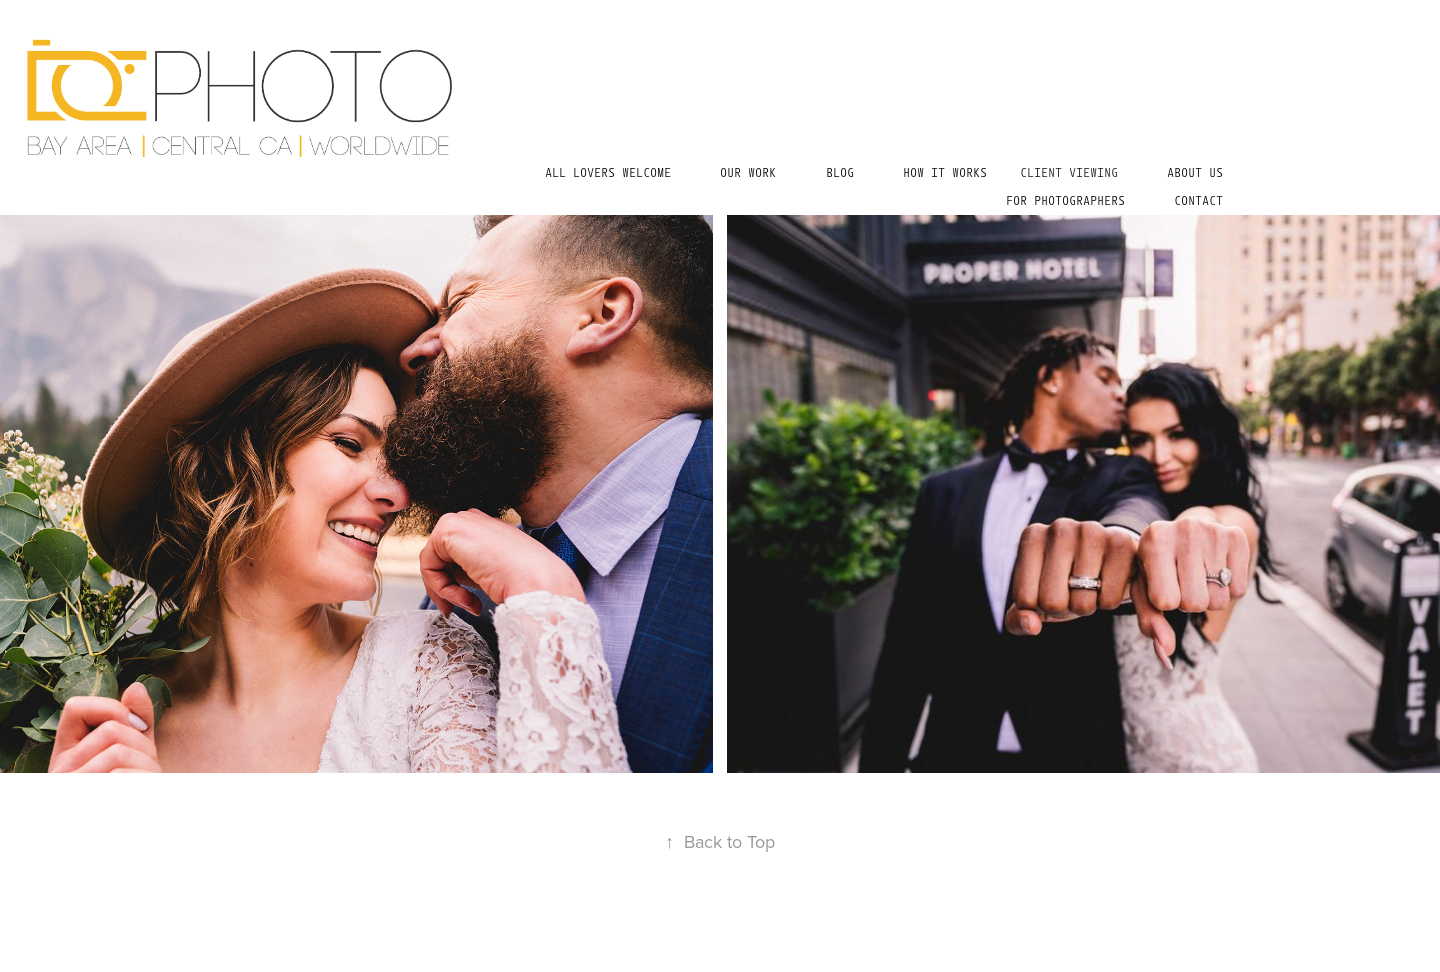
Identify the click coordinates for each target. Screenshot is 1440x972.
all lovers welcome (608, 173)
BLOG (840, 173)
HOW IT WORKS (945, 173)
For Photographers (1065, 201)
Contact (1198, 201)
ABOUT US (1195, 173)
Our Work (748, 173)
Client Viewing (1069, 173)
